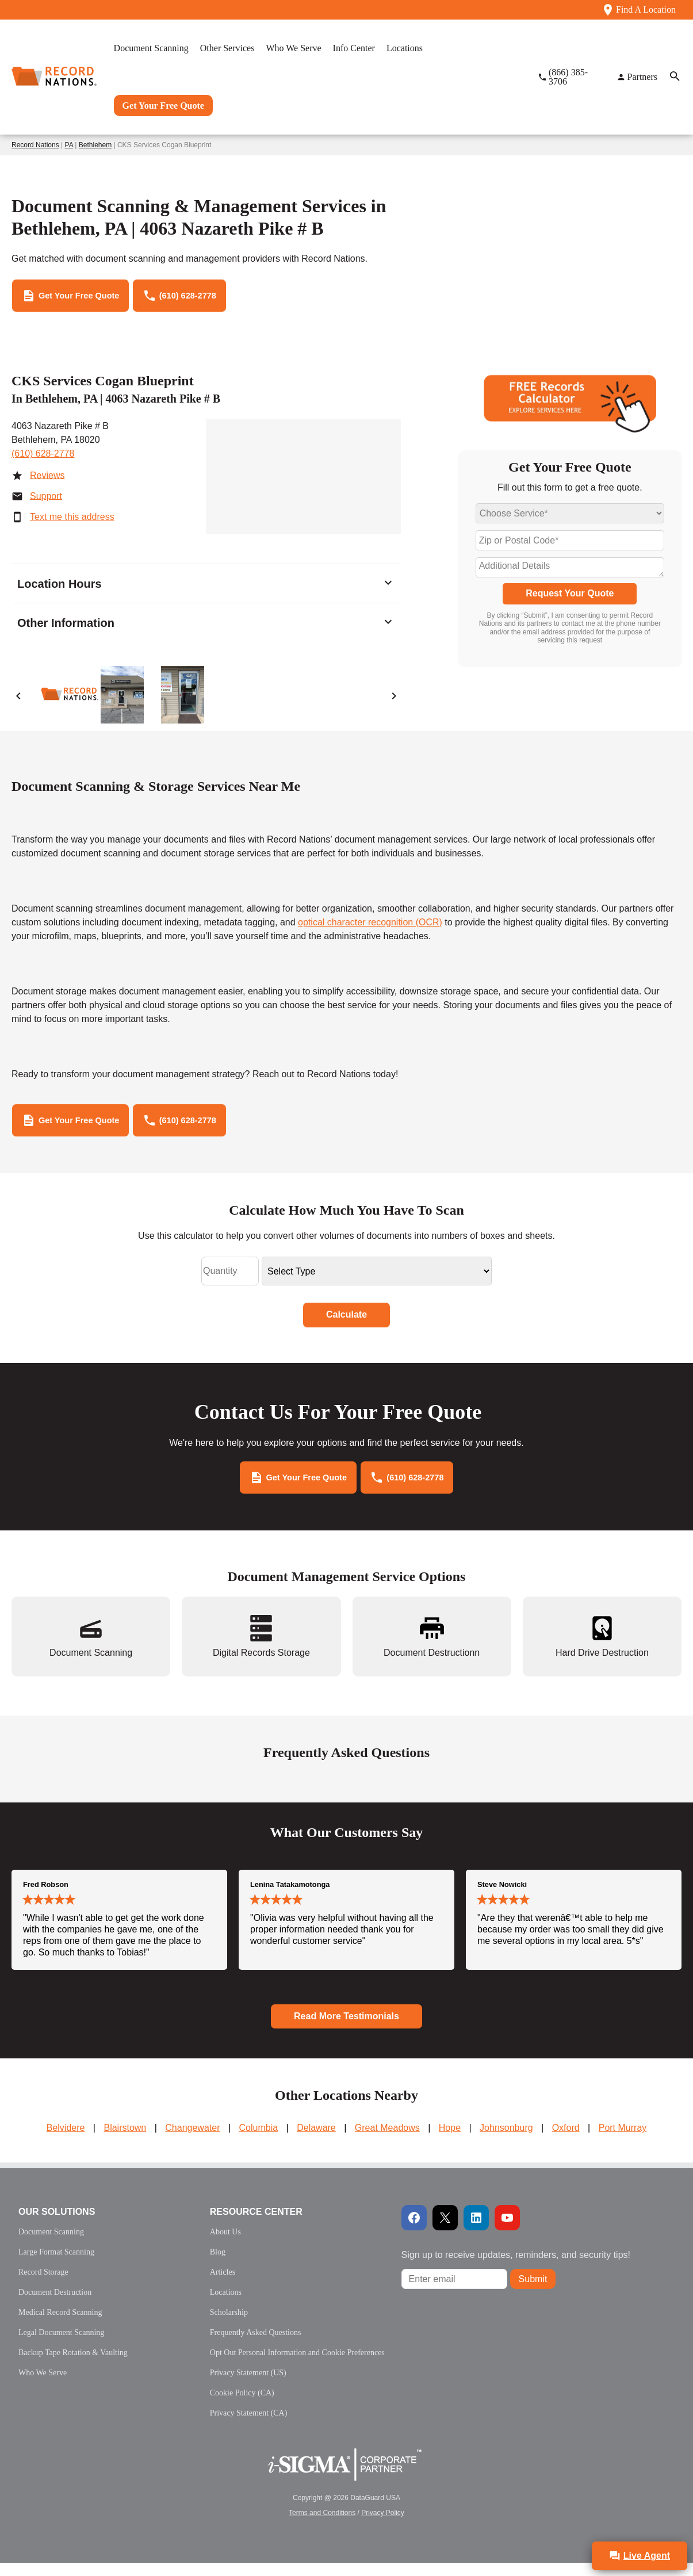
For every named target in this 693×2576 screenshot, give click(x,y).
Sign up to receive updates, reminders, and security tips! (515, 2268)
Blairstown (125, 2141)
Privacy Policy (382, 2526)
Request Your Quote (570, 598)
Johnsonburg (506, 2141)
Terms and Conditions (322, 2526)
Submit (533, 2291)
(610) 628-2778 (43, 457)
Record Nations (35, 145)
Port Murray (623, 2141)
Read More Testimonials (346, 2029)
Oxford (566, 2141)
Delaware (316, 2141)
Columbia (258, 2141)
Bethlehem (95, 145)
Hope (450, 2141)
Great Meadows (387, 2141)
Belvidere (66, 2141)
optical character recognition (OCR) (370, 926)
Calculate (346, 1323)
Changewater (192, 2141)
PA (69, 145)
